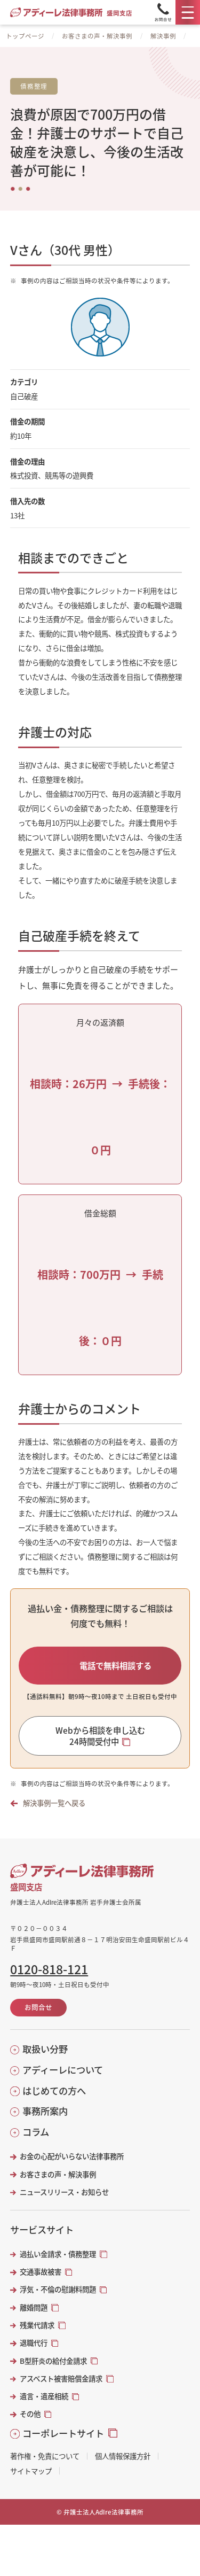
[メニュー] (187, 12)
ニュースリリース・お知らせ (64, 2192)
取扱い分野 (45, 2049)
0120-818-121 (49, 1969)
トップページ (25, 36)
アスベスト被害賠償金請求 (61, 2378)
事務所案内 (45, 2111)
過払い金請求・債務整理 (58, 2254)
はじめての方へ (54, 2090)
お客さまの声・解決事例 (97, 36)
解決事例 (163, 36)
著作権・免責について (44, 2456)
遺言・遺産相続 (44, 2396)
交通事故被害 (40, 2272)
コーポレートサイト (63, 2433)
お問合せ (38, 2007)
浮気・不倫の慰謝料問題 (58, 2289)
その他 (30, 2414)
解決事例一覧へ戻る (54, 1803)
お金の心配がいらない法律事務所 (72, 2156)
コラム (35, 2131)
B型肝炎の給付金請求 (53, 2361)
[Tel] (163, 12)
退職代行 (33, 2343)
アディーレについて (62, 2069)
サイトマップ (31, 2471)
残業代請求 (37, 2325)
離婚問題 (33, 2307)
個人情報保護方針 (122, 2456)
